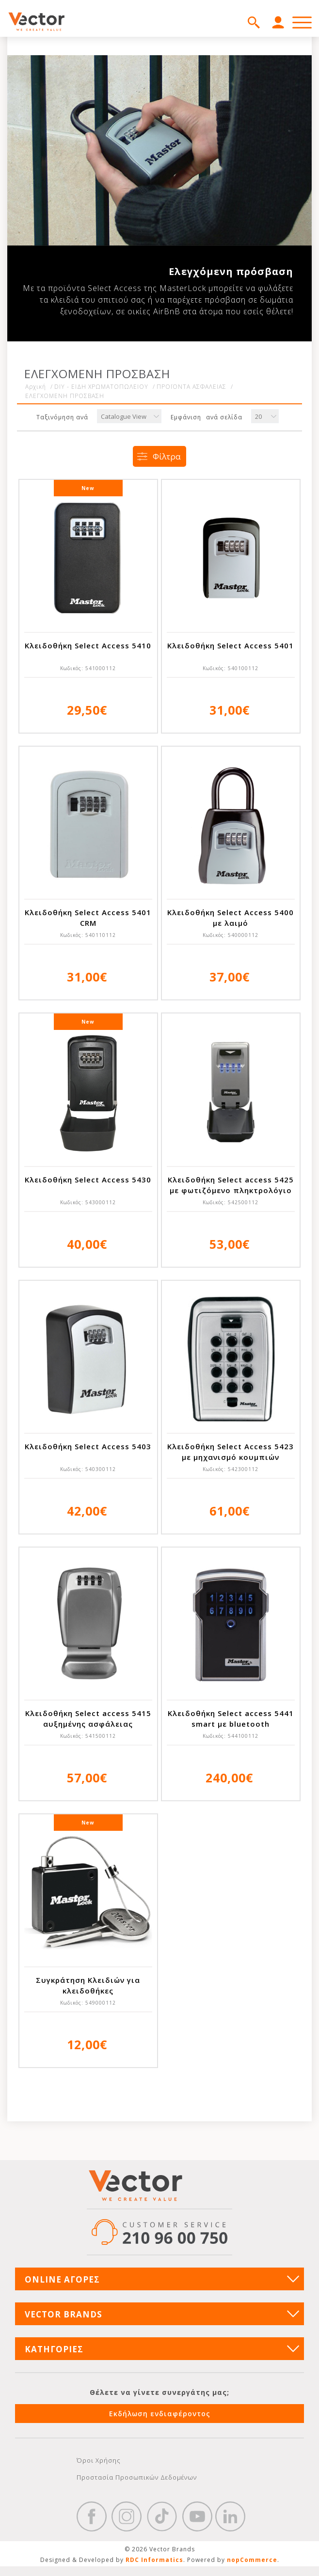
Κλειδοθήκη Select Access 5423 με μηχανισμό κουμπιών (230, 1451)
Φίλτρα (167, 456)
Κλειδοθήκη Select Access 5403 (88, 1446)
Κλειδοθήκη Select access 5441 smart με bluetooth (231, 1718)
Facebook (92, 2516)
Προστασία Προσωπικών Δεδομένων (137, 2477)
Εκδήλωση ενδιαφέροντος (159, 2413)
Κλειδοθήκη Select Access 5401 (230, 645)
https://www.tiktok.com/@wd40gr (162, 2516)
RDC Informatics (154, 2560)
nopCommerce (252, 2560)
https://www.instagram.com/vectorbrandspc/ (127, 2516)
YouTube (197, 2516)
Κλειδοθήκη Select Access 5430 (88, 1179)
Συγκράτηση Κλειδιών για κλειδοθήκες (88, 1985)
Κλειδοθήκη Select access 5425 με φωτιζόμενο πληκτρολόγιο (231, 1185)
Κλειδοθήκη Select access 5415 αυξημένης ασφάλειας (88, 1718)
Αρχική (35, 387)
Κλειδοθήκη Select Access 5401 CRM (88, 917)
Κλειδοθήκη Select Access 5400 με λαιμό (230, 917)
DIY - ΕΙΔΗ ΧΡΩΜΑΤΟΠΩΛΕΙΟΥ (101, 387)
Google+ (230, 2516)
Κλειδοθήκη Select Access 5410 (88, 645)
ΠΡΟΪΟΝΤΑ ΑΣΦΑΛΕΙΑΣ (191, 387)
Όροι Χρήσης (99, 2460)
